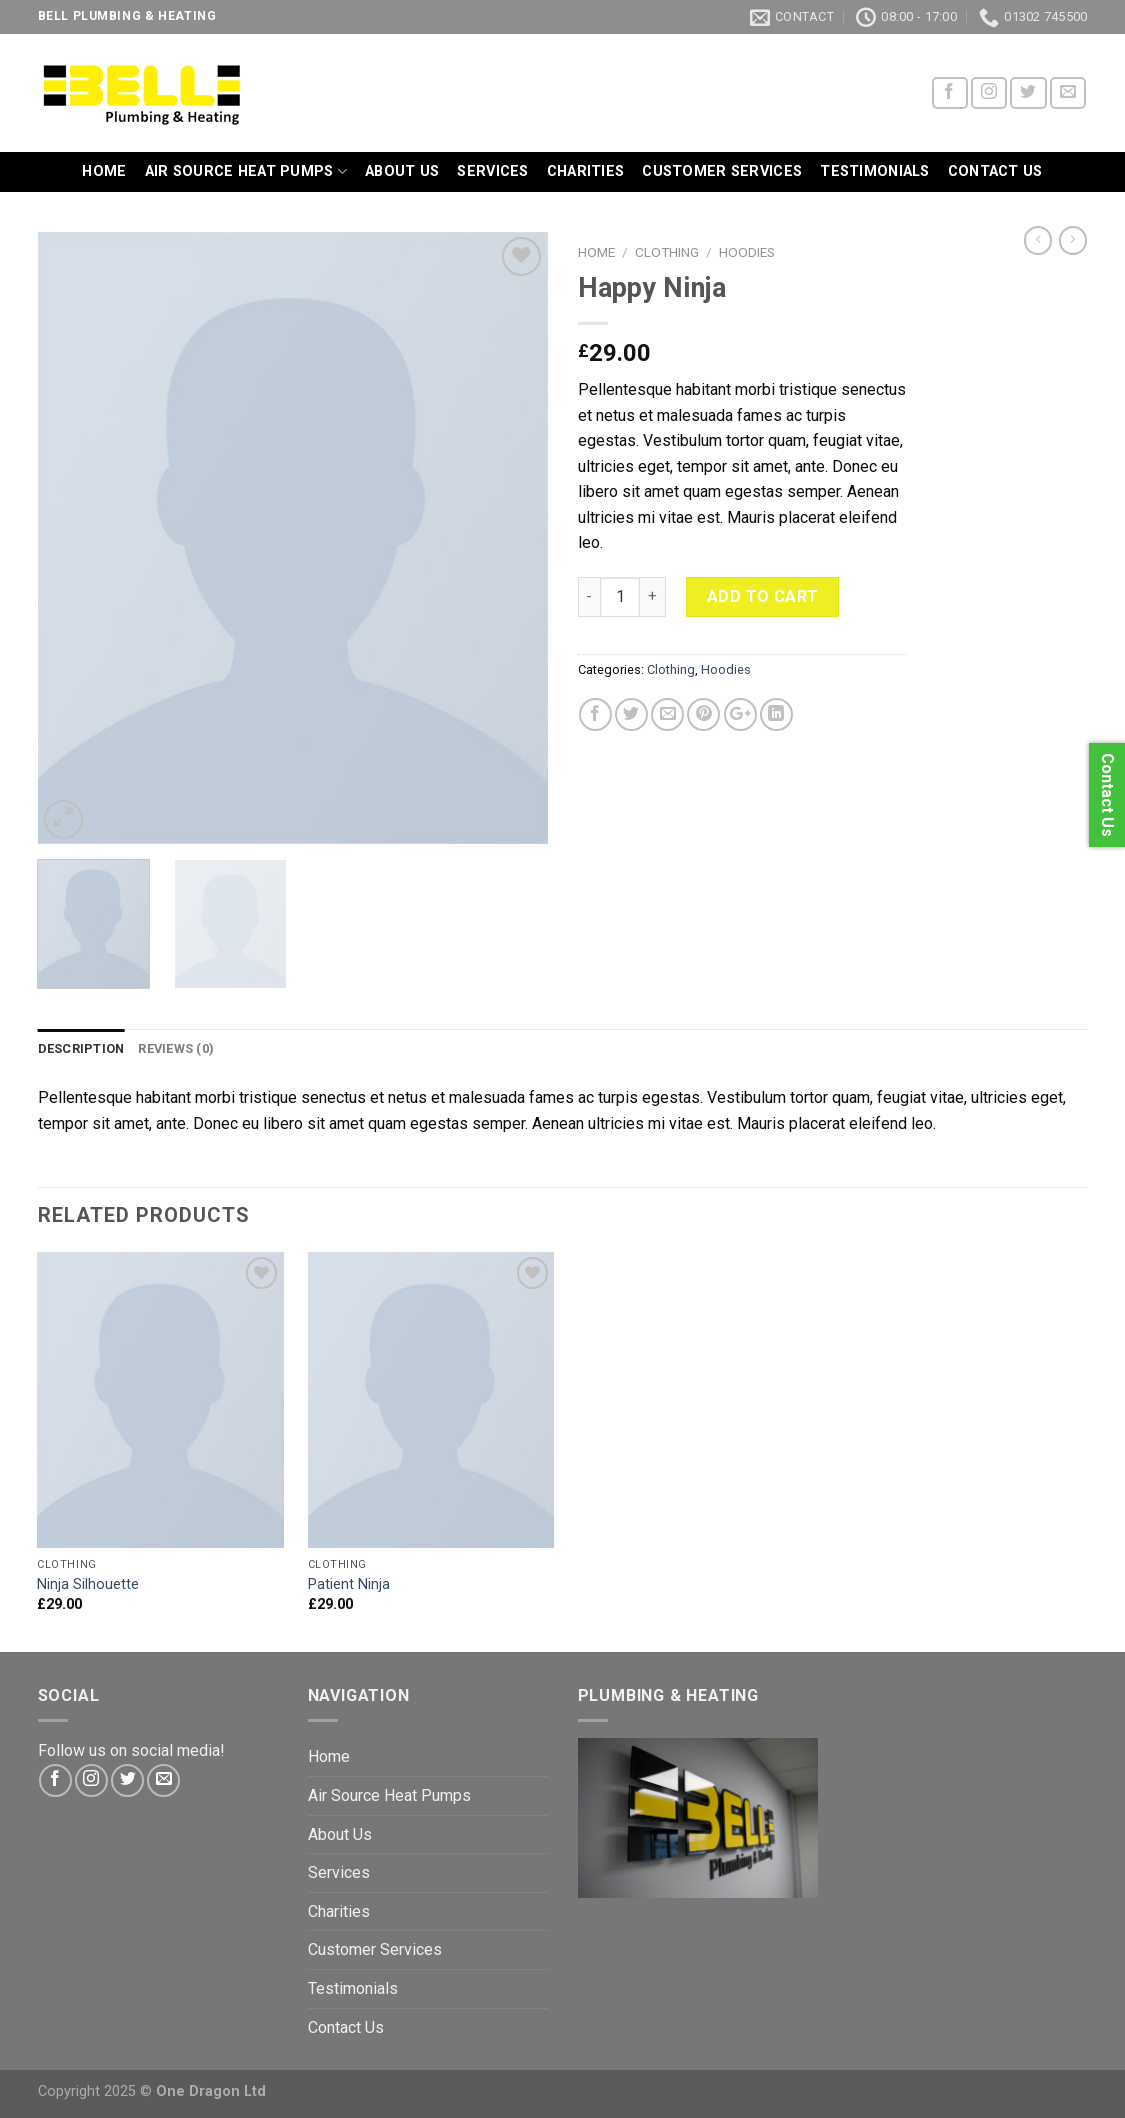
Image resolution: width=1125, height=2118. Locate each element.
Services (492, 171)
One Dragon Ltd (211, 2091)
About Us (402, 171)
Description (81, 1048)
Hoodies (747, 252)
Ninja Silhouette (88, 1584)
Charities (586, 171)
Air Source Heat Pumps (246, 171)
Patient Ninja (349, 1584)
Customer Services (722, 171)
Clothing (667, 252)
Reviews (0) (176, 1048)
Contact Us (995, 171)
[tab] (81, 1049)
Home (104, 171)
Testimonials (874, 171)
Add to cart (763, 596)
